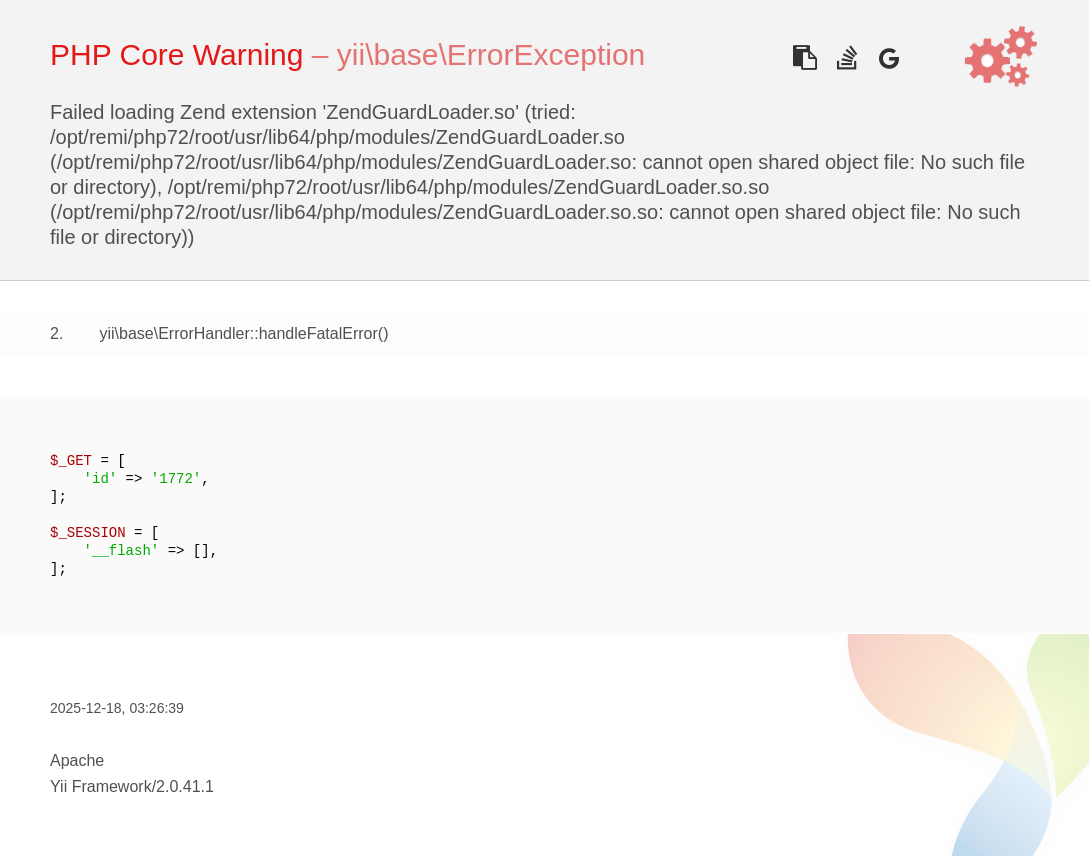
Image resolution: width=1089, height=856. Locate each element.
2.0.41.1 (185, 786)
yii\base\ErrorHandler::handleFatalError (238, 333)
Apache (77, 760)
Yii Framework (101, 786)
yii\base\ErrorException (491, 54)
